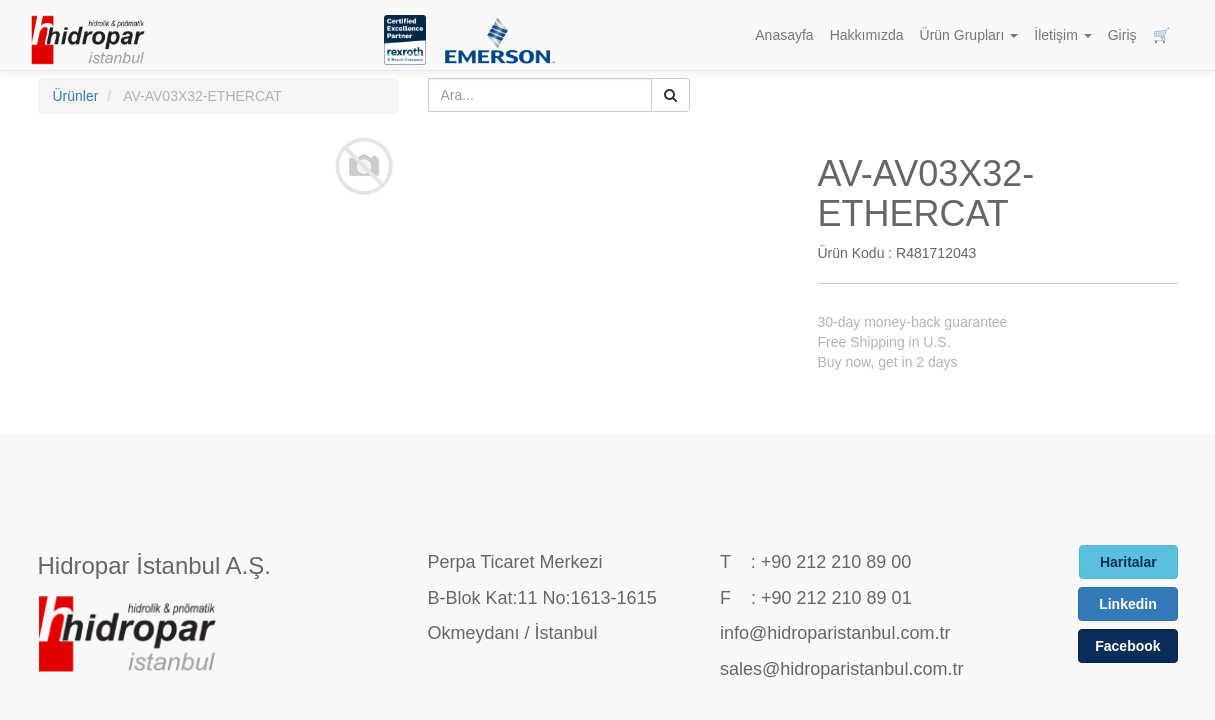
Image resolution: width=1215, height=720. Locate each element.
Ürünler (76, 96)
